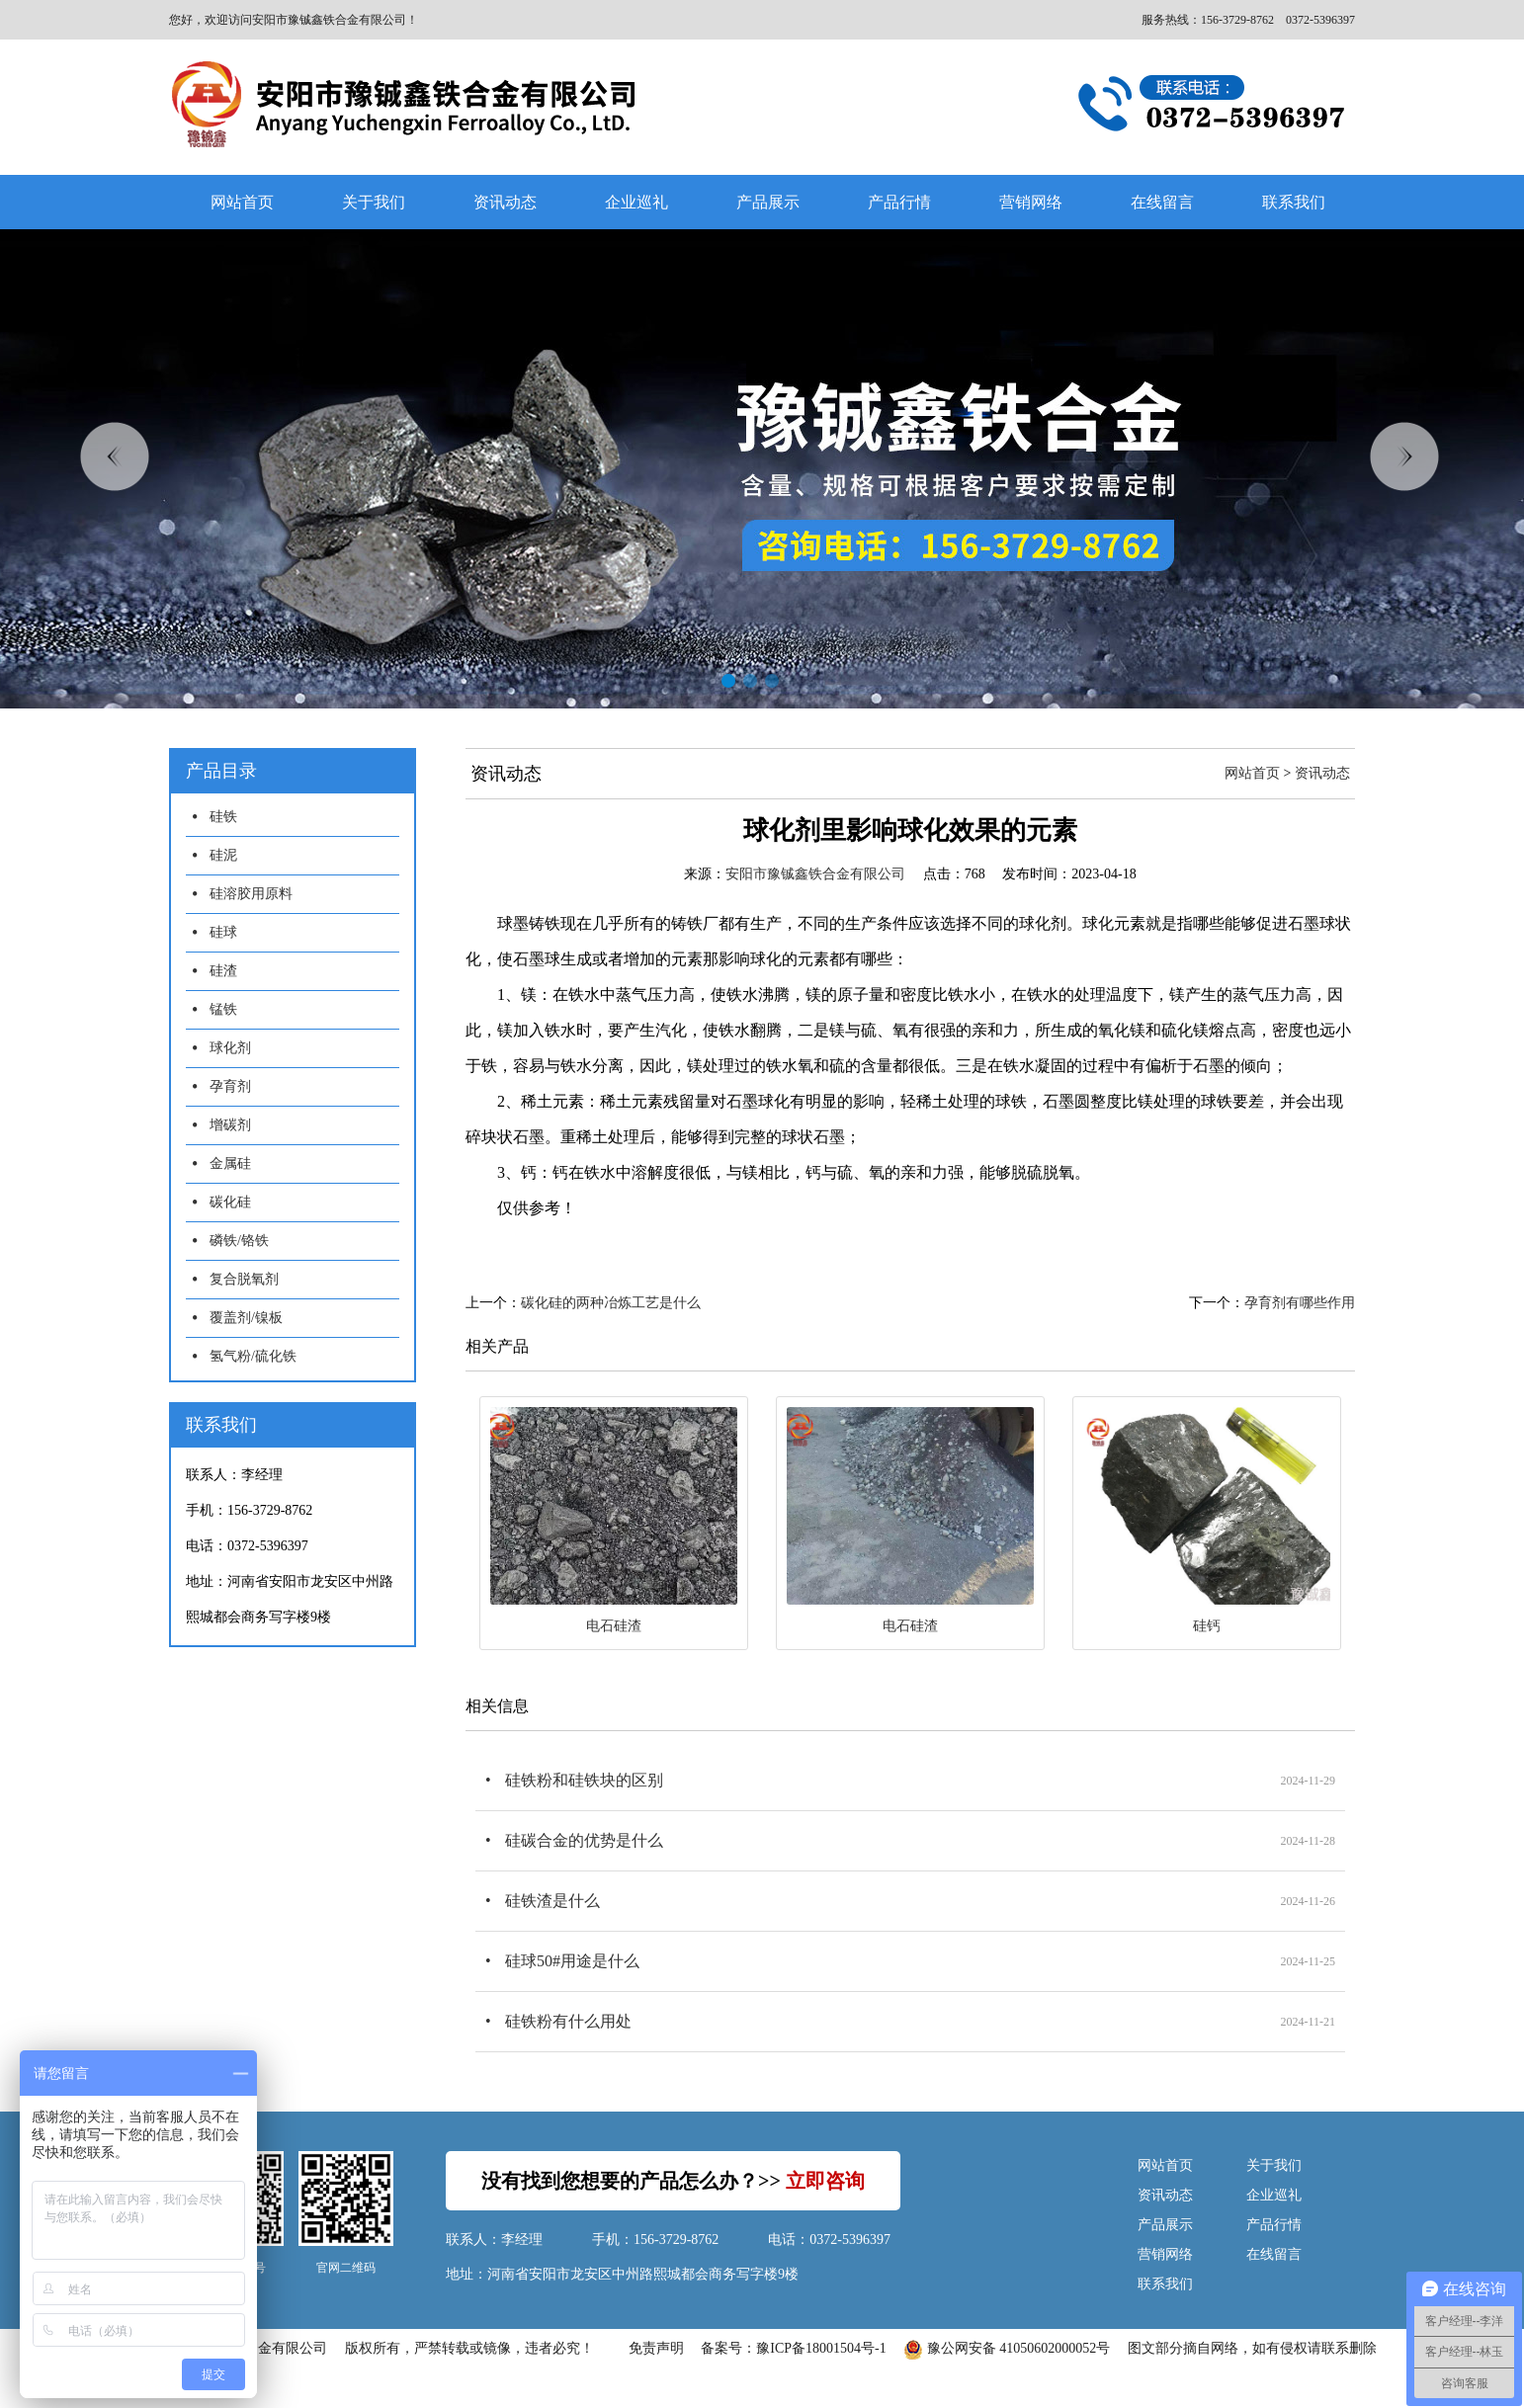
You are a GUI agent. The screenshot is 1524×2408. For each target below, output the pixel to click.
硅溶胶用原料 (251, 893)
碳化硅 (230, 1202)
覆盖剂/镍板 (246, 1317)
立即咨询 (825, 2181)
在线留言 (1162, 202)
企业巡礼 (636, 202)
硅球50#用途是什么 (572, 1960)
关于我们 (373, 202)
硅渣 (223, 970)
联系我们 (1293, 202)
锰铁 (223, 1009)
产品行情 (899, 202)
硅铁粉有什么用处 (568, 2021)
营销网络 (1030, 202)
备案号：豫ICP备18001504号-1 (793, 2348)
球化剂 (230, 1047)
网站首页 (242, 202)
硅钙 (1207, 1626)
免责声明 (656, 2348)
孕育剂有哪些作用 (1299, 1302)
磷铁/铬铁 (239, 1240)
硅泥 (223, 855)
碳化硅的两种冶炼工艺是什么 (611, 1302)
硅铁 (223, 816)
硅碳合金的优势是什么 (584, 1840)
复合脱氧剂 (244, 1279)
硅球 (223, 932)
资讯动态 (505, 202)
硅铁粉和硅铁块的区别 (584, 1780)
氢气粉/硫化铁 (253, 1356)
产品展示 (768, 202)
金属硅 (230, 1163)
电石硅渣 (613, 1626)
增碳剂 (230, 1125)
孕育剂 (230, 1086)
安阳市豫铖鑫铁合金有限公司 (815, 874)
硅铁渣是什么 (552, 1900)
